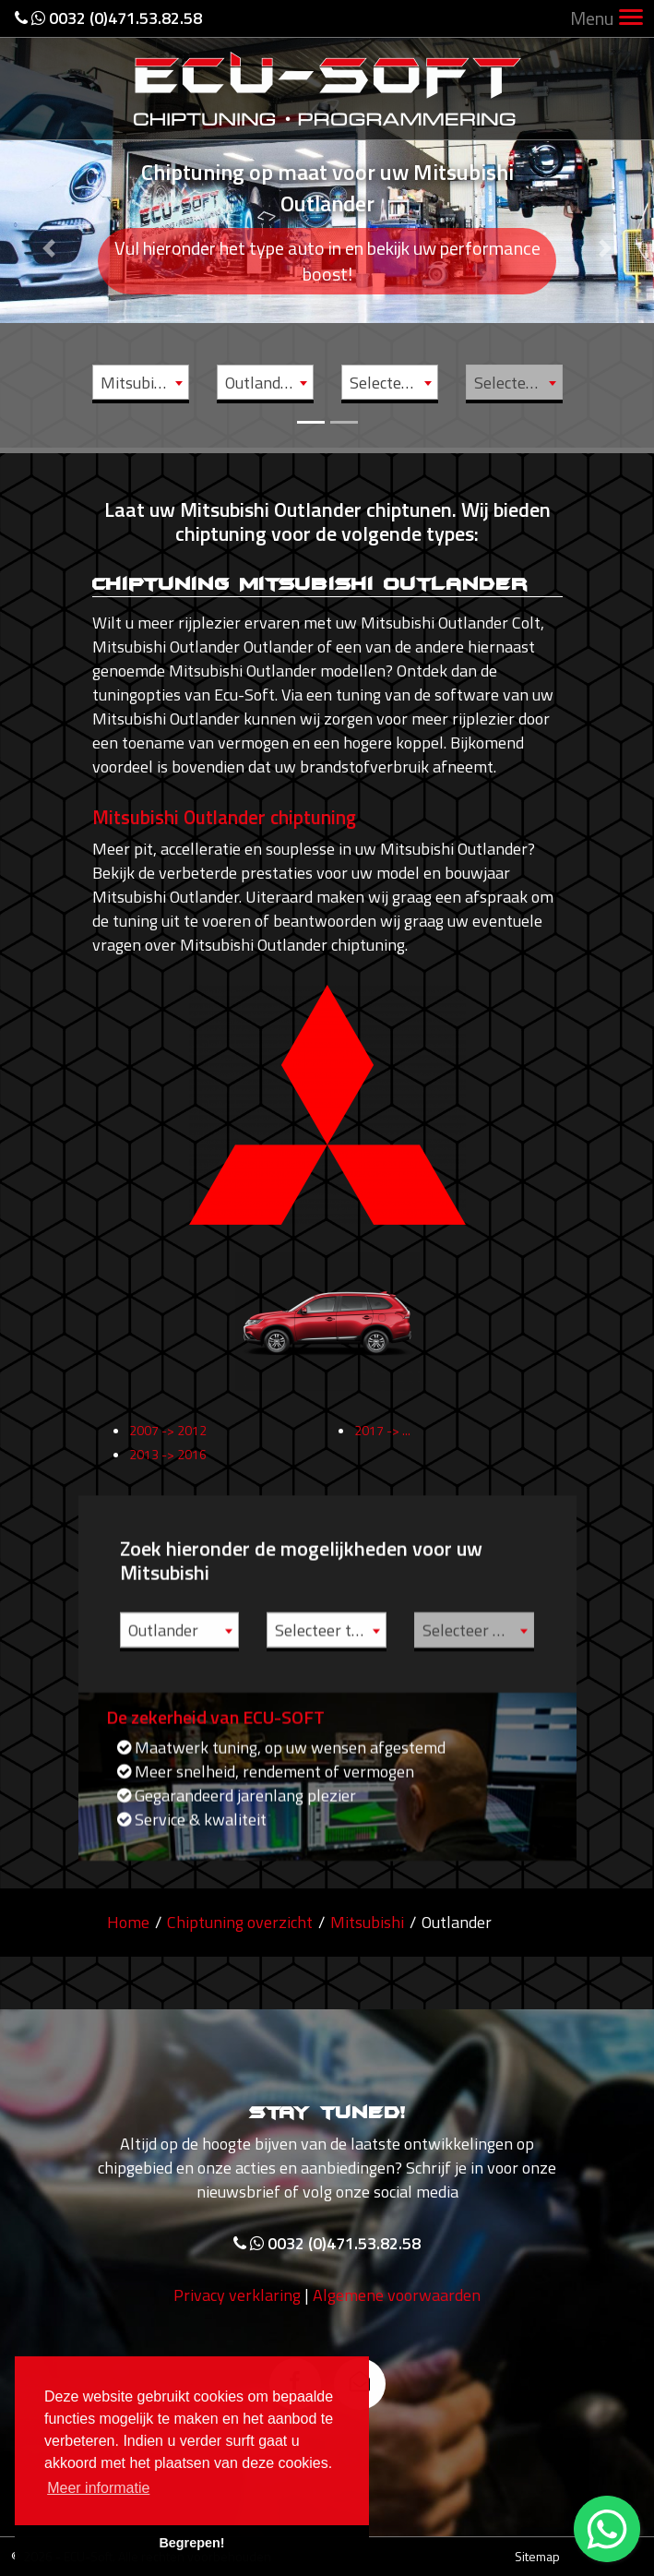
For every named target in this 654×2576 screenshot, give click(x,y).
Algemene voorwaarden (397, 2313)
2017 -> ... (382, 1447)
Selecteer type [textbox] (393, 382)
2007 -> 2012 (168, 1447)
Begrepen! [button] (191, 2542)
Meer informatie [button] (98, 2488)
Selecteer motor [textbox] (518, 382)
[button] (49, 224)
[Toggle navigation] (631, 19)
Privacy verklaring (237, 2313)
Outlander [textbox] (260, 382)
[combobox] (140, 382)
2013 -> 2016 (168, 1471)
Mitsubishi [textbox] (137, 382)
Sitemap (537, 2556)
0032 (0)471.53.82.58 (108, 18)
